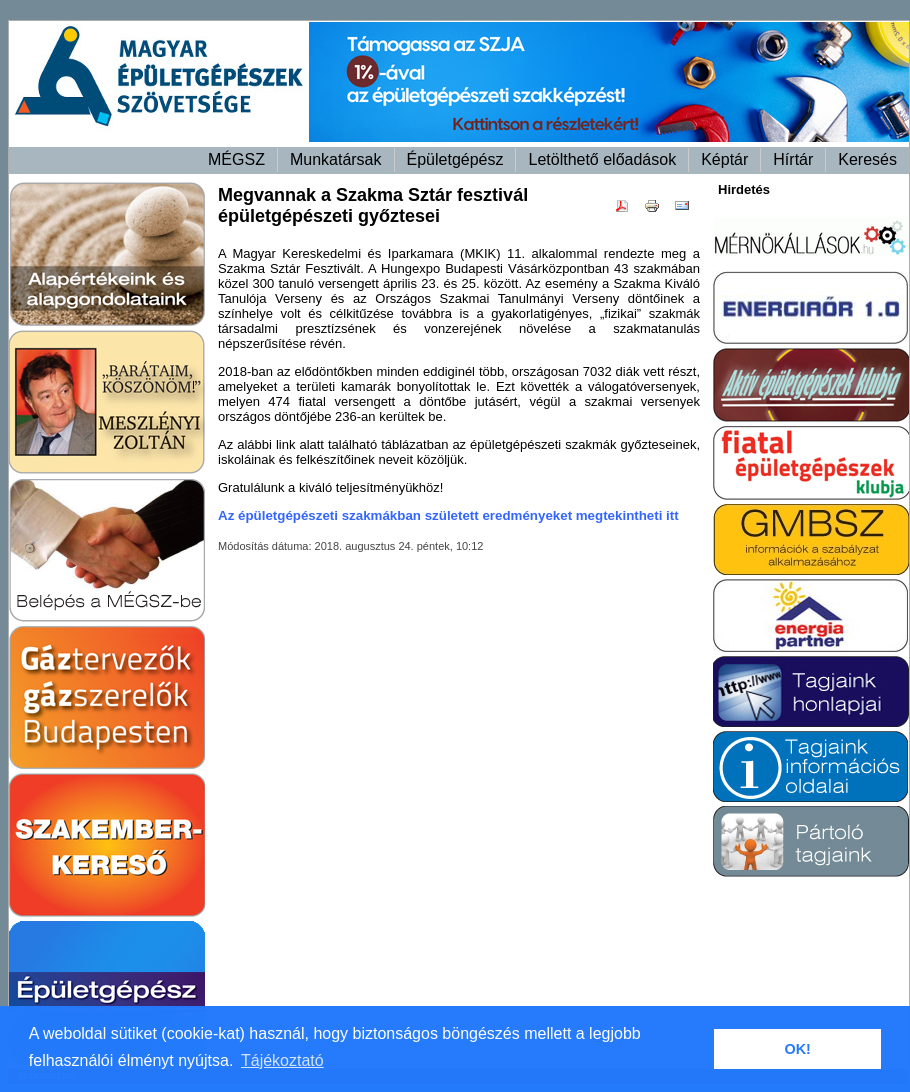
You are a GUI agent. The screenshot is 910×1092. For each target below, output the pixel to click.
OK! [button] (797, 1049)
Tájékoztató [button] (282, 1060)
